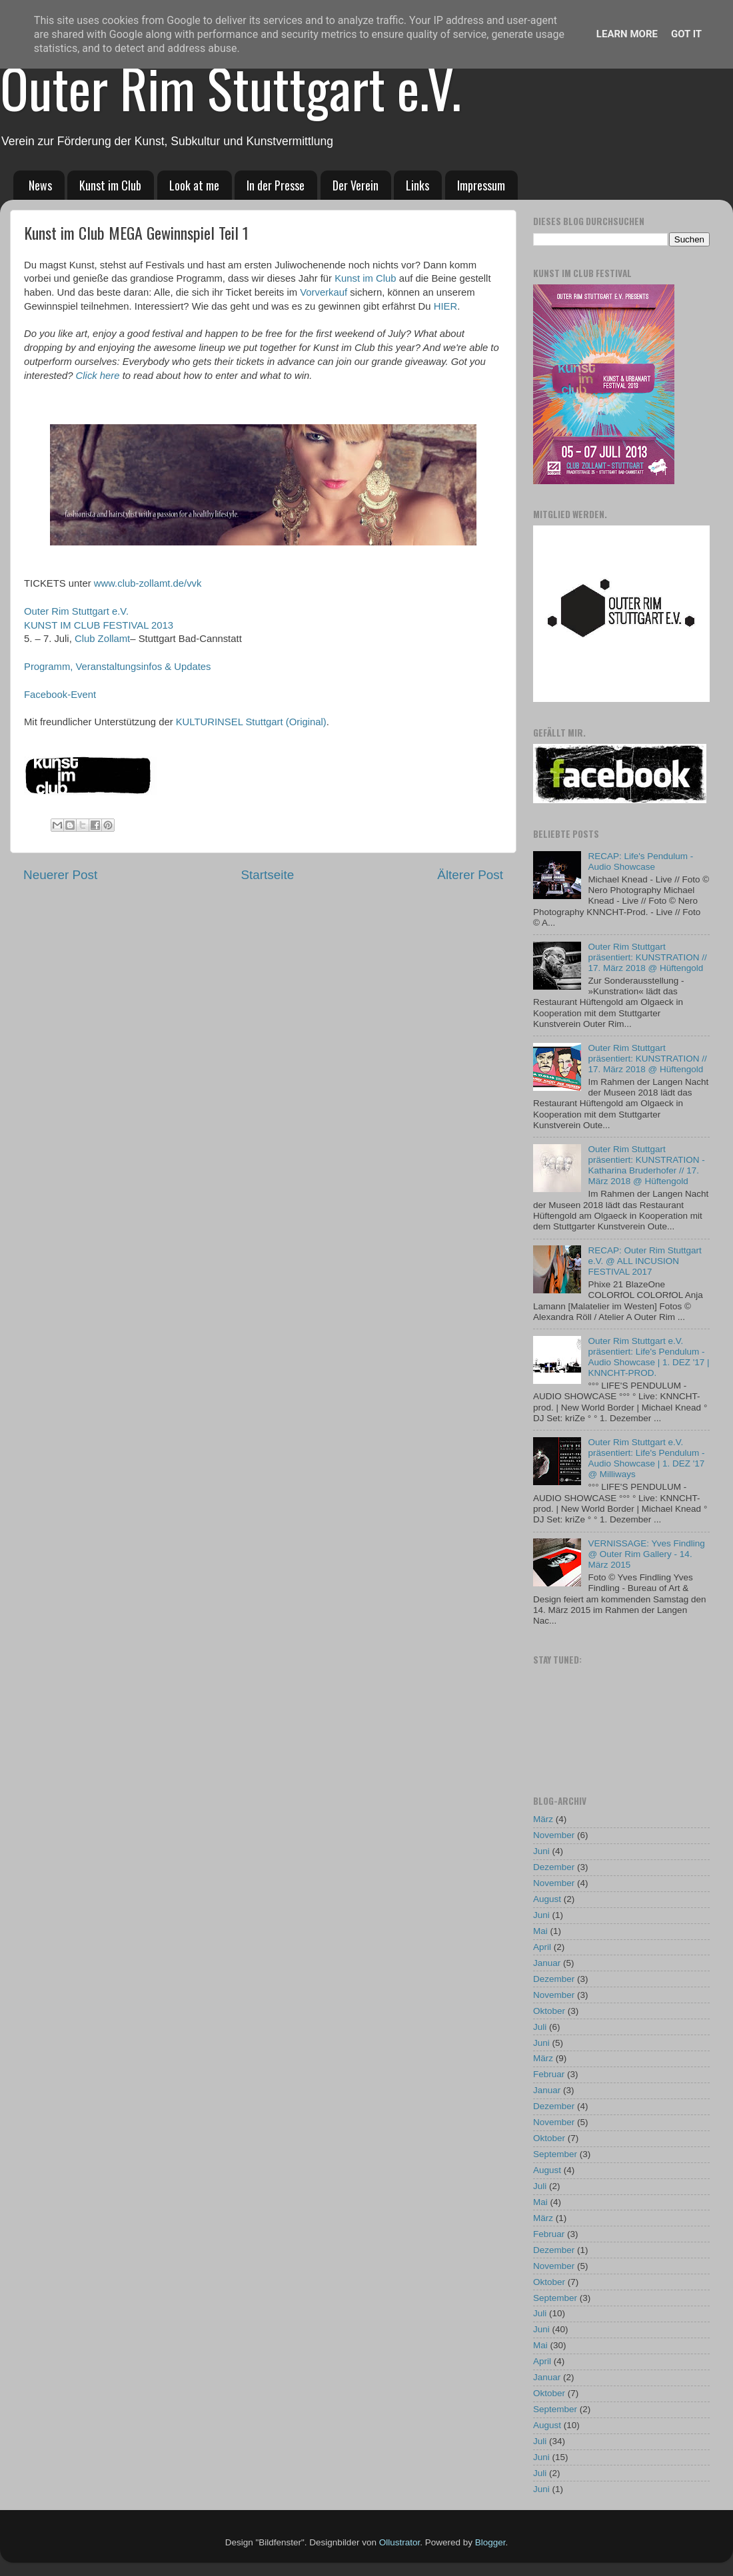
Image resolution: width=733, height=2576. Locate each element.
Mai (540, 1931)
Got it (686, 34)
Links (417, 185)
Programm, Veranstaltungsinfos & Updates (117, 666)
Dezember (553, 1867)
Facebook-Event (60, 694)
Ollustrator (399, 2542)
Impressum (481, 185)
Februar (548, 2074)
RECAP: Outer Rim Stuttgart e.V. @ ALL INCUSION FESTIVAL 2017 (644, 1261)
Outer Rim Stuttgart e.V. (230, 87)
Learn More (627, 34)
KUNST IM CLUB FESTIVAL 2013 (98, 625)
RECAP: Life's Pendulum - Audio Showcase (640, 861)
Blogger (490, 2542)
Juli (539, 2027)
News (40, 185)
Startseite (267, 875)
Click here (98, 375)
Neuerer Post (60, 875)
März (543, 1819)
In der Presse (276, 185)
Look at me (194, 185)
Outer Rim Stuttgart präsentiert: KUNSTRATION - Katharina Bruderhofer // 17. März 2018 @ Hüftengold (646, 1165)
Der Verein (355, 185)
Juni (541, 1851)
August (547, 1899)
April (542, 1947)
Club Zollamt (102, 638)
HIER (445, 306)
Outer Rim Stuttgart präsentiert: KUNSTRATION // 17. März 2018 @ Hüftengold (647, 957)
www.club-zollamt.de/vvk (148, 583)
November (553, 1835)
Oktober (549, 2011)
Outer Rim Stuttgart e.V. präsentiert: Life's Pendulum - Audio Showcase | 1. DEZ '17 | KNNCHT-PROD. (648, 1357)
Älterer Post (470, 875)
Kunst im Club (110, 185)
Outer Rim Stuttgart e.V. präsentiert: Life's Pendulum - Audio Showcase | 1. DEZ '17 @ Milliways (646, 1458)
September (555, 2154)
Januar (546, 1963)
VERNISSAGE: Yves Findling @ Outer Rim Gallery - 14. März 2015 (646, 1554)
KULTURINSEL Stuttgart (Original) (251, 722)
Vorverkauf (323, 292)
